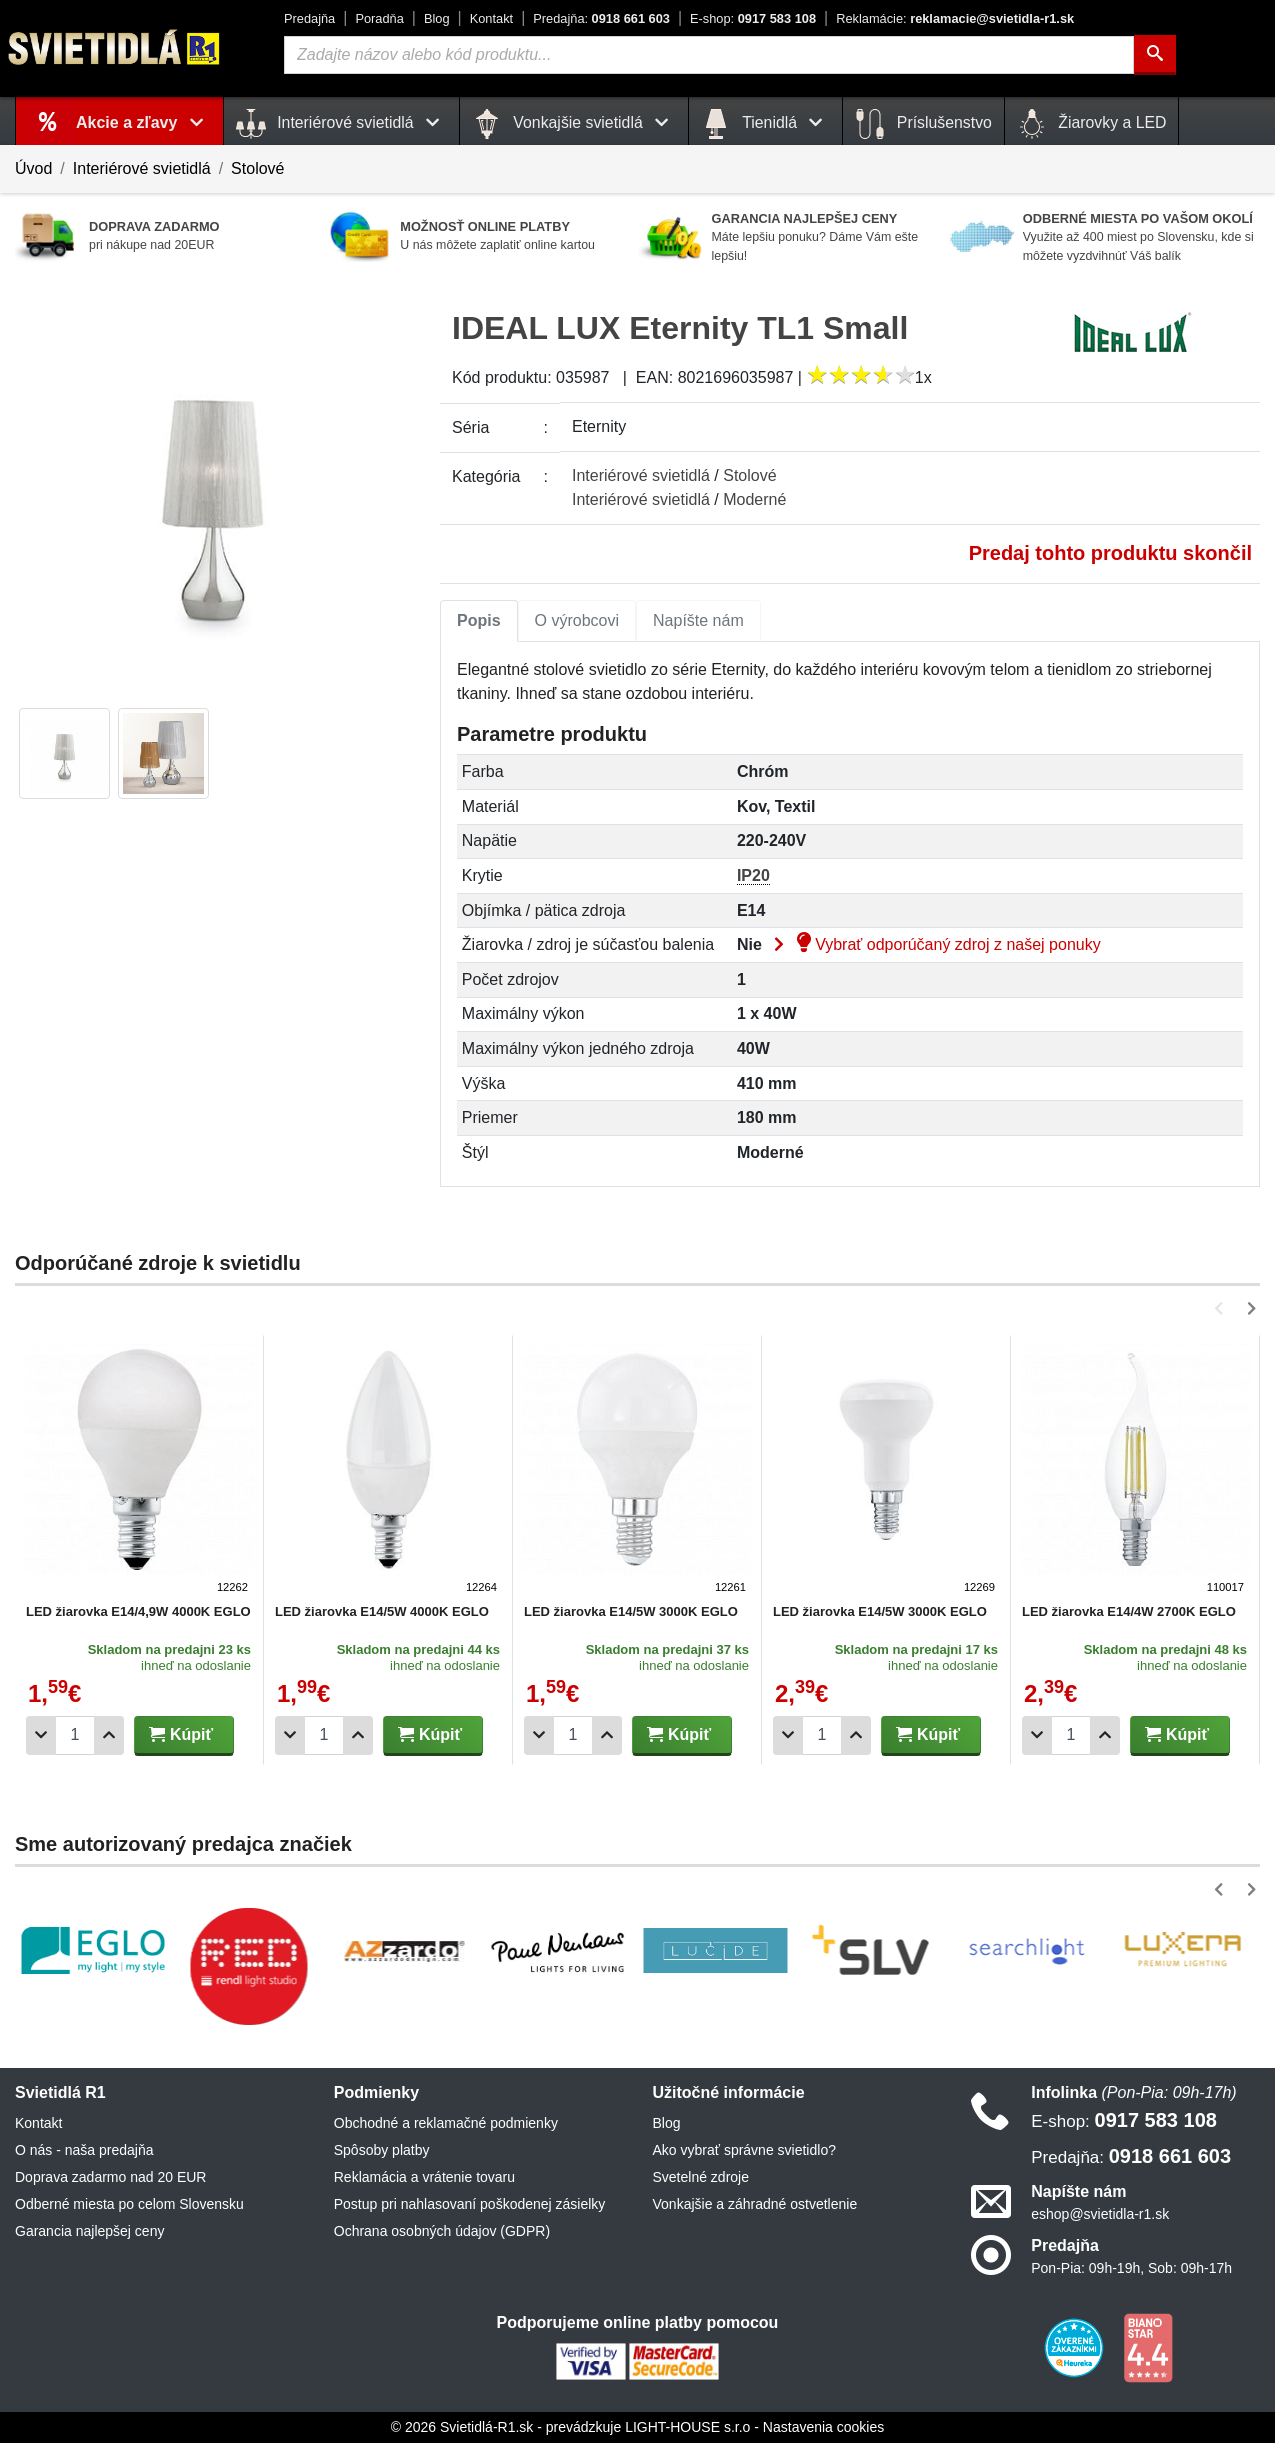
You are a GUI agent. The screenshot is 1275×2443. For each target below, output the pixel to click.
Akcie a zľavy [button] (143, 122)
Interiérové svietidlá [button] (341, 124)
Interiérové (641, 475)
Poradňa (379, 18)
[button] (1222, 1308)
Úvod (33, 168)
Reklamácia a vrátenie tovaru (424, 2177)
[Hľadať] (1155, 55)
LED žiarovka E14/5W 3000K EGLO (631, 1611)
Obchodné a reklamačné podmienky (446, 2123)
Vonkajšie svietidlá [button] (574, 124)
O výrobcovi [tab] (577, 620)
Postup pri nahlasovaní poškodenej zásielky (470, 2204)
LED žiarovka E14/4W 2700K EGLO (1129, 1611)
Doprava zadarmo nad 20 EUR (110, 2177)
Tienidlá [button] (765, 124)
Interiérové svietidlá (142, 168)
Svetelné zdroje (701, 2177)
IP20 (753, 875)
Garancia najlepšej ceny (89, 2231)
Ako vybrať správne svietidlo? (744, 2150)
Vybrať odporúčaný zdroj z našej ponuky (933, 944)
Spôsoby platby (382, 2150)
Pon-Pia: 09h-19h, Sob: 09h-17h (1131, 2268)
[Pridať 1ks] (109, 1735)
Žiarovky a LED (1092, 124)
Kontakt (491, 18)
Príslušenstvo (923, 124)
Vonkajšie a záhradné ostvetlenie (755, 2204)
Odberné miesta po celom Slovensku (129, 2204)
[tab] (479, 621)
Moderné (754, 499)
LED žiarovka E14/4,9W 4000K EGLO (138, 1611)
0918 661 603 (601, 18)
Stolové (257, 168)
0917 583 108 (753, 18)
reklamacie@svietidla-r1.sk (955, 18)
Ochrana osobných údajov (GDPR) (442, 2231)
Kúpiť (181, 1734)
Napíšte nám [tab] (698, 620)
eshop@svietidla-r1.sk (1100, 2214)
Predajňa (309, 18)
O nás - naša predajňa (84, 2150)
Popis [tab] (479, 620)
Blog (437, 18)
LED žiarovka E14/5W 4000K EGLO (382, 1611)
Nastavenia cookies (823, 2427)
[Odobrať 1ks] (41, 1735)
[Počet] (75, 1735)
